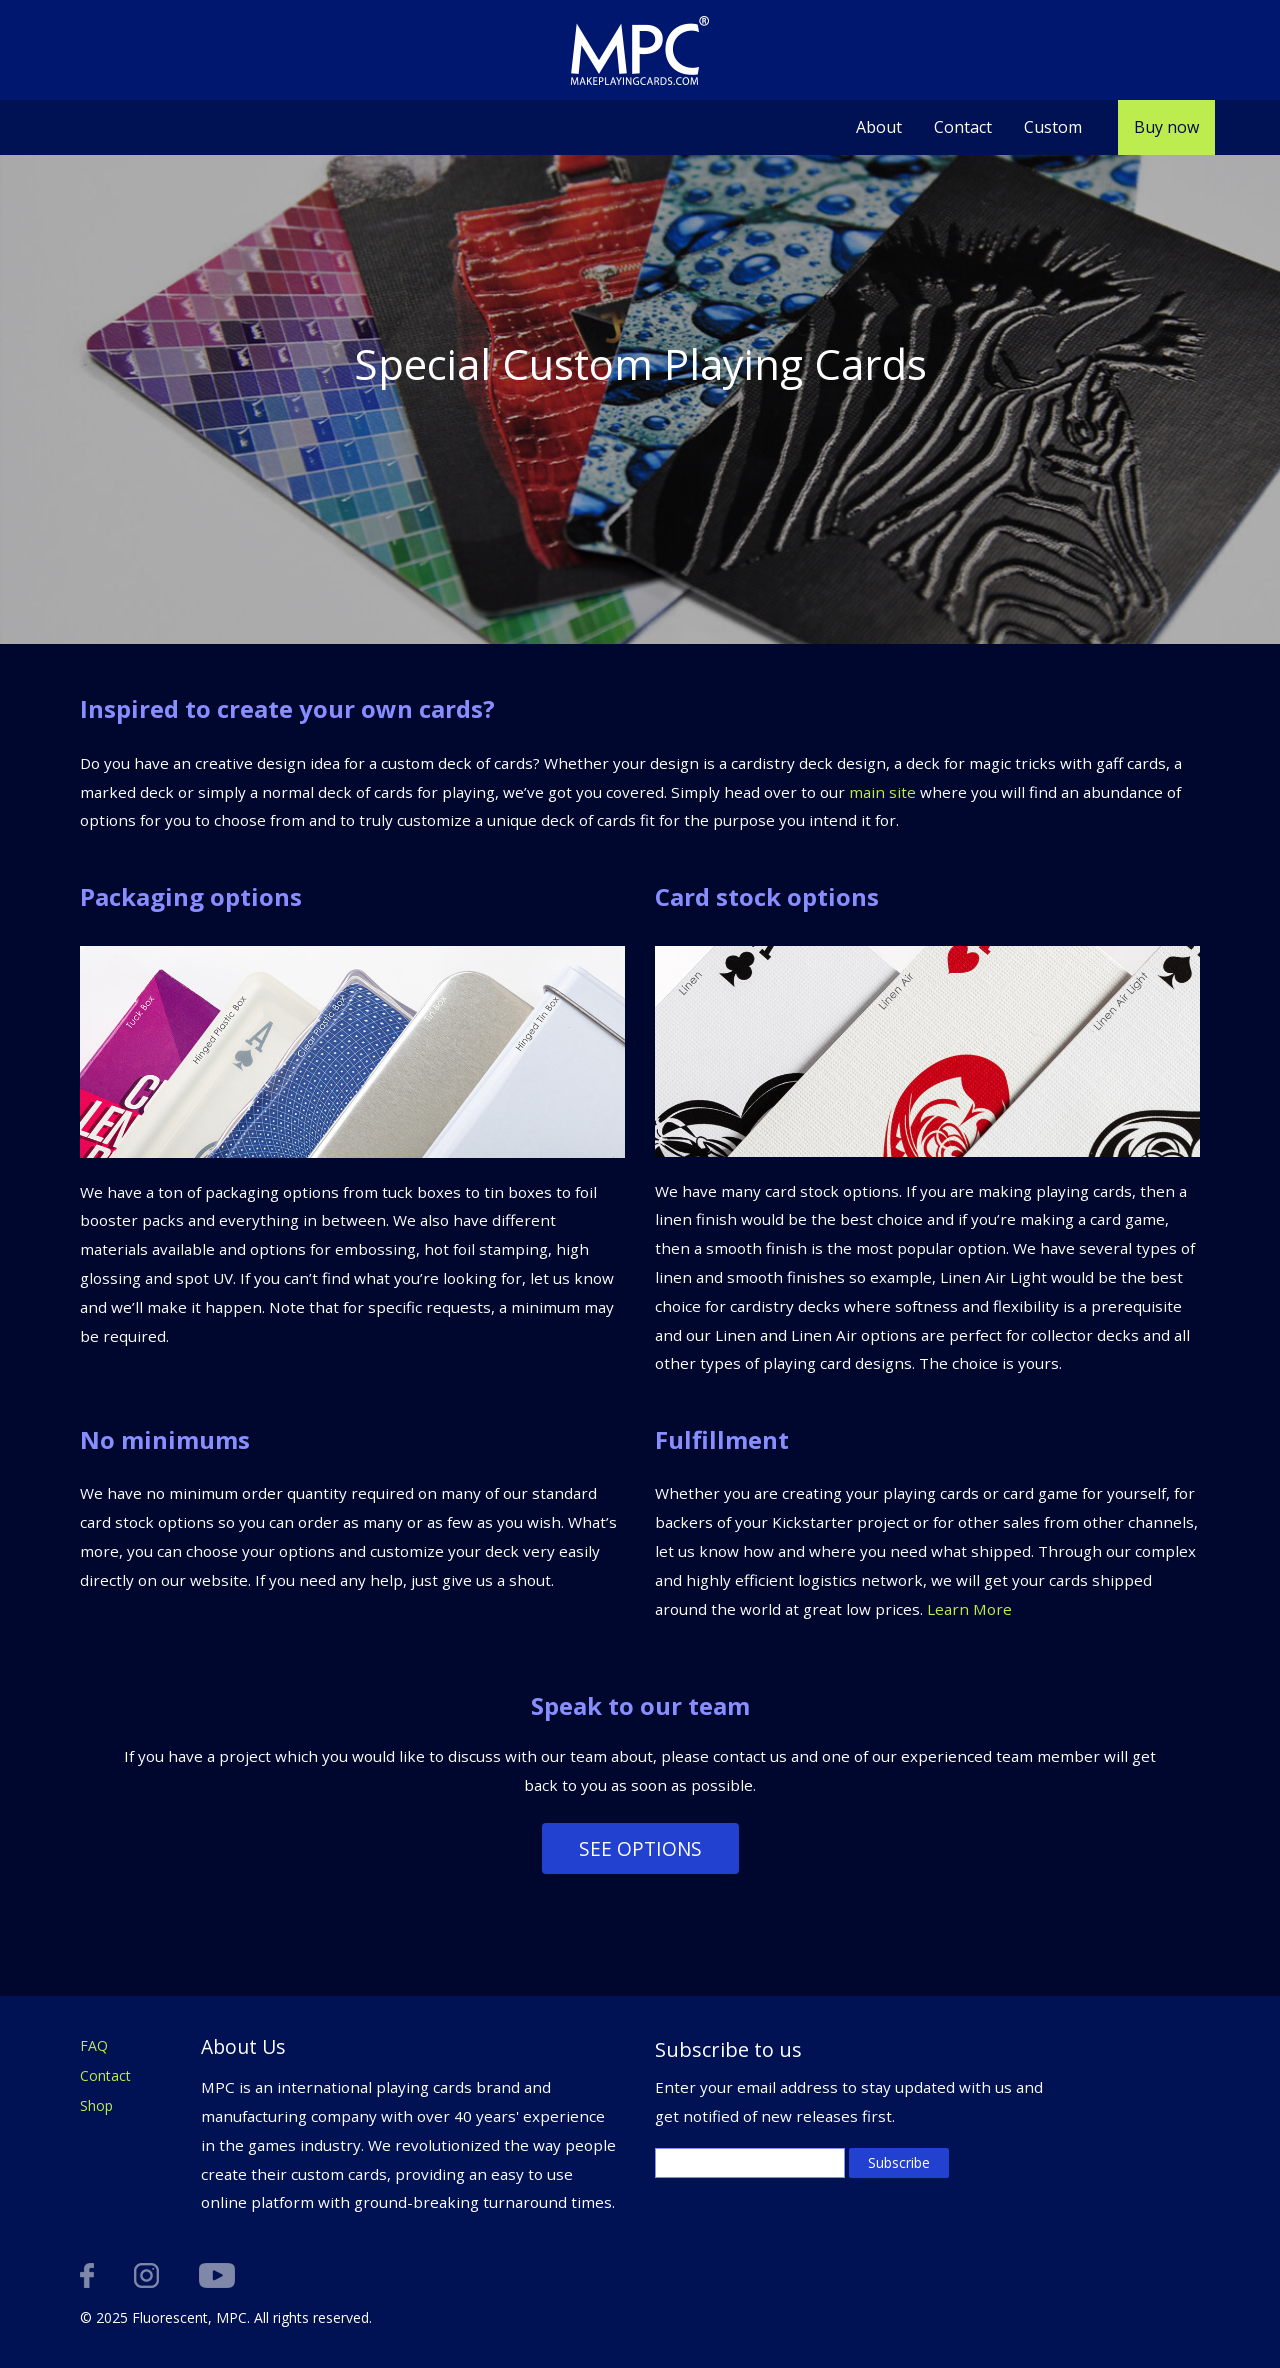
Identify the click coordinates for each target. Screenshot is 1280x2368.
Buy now (1166, 127)
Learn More (969, 1609)
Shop (96, 2105)
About (879, 127)
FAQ (94, 2045)
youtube (217, 2275)
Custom (1053, 127)
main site (882, 792)
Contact (963, 127)
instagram (146, 2275)
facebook (87, 2275)
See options (640, 1848)
